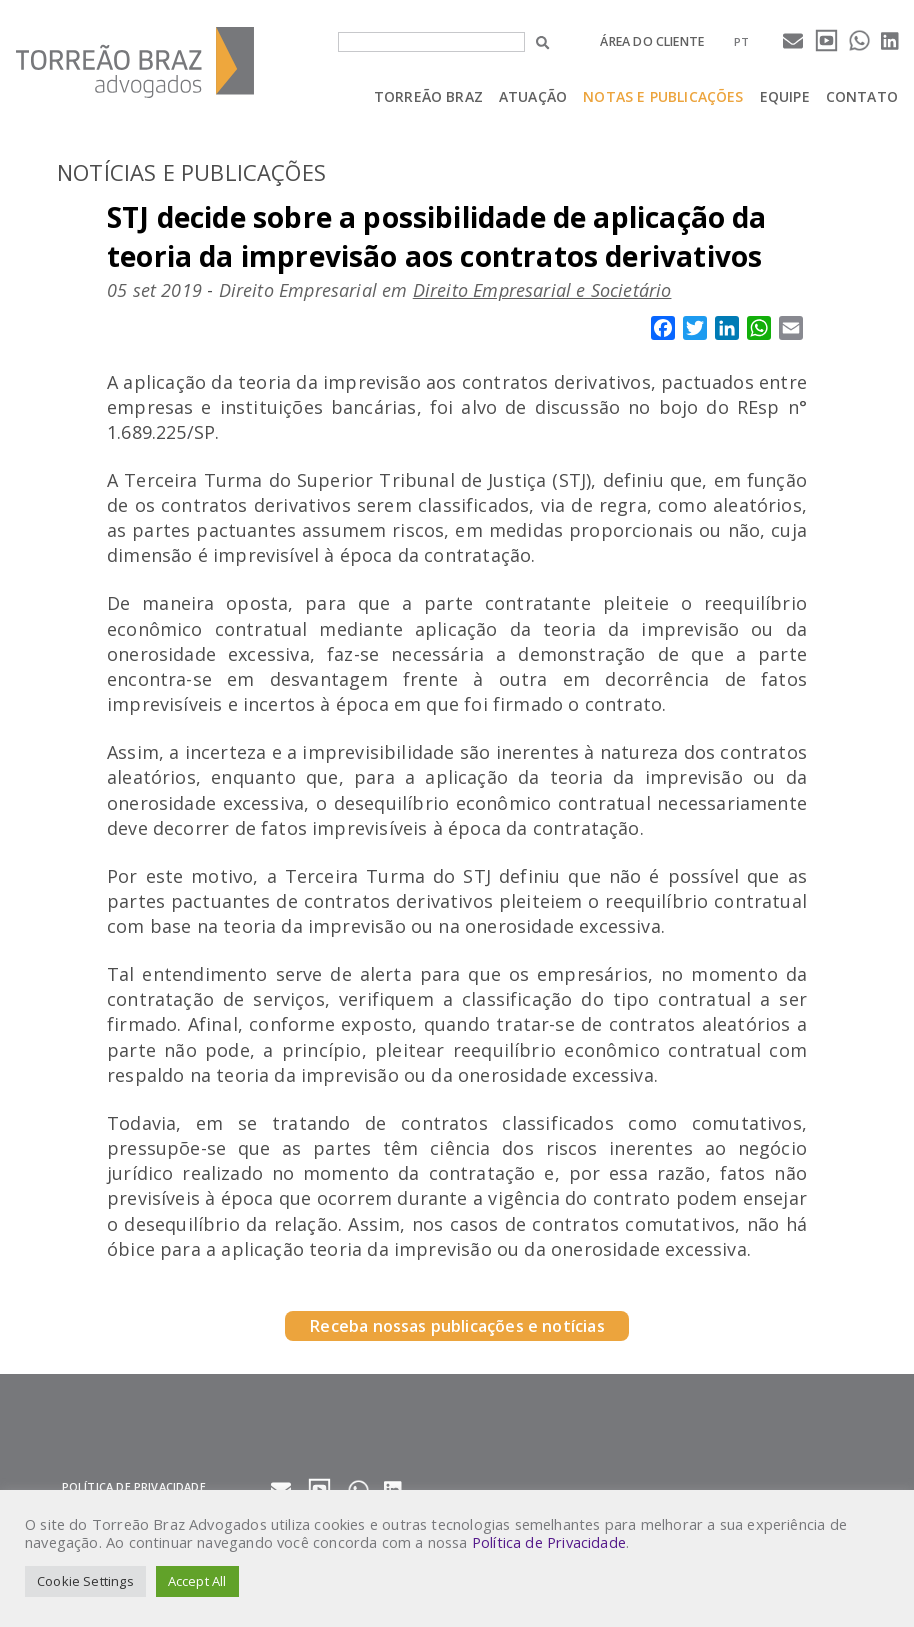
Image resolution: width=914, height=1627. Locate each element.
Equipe (785, 96)
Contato (862, 96)
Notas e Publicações (663, 96)
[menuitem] (741, 41)
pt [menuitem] (741, 41)
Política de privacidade (134, 1486)
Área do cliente (652, 41)
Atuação (533, 96)
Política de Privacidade (549, 1542)
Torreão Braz (428, 96)
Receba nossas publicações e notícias (456, 1326)
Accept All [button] (197, 1581)
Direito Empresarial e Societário (542, 290)
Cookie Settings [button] (85, 1581)
